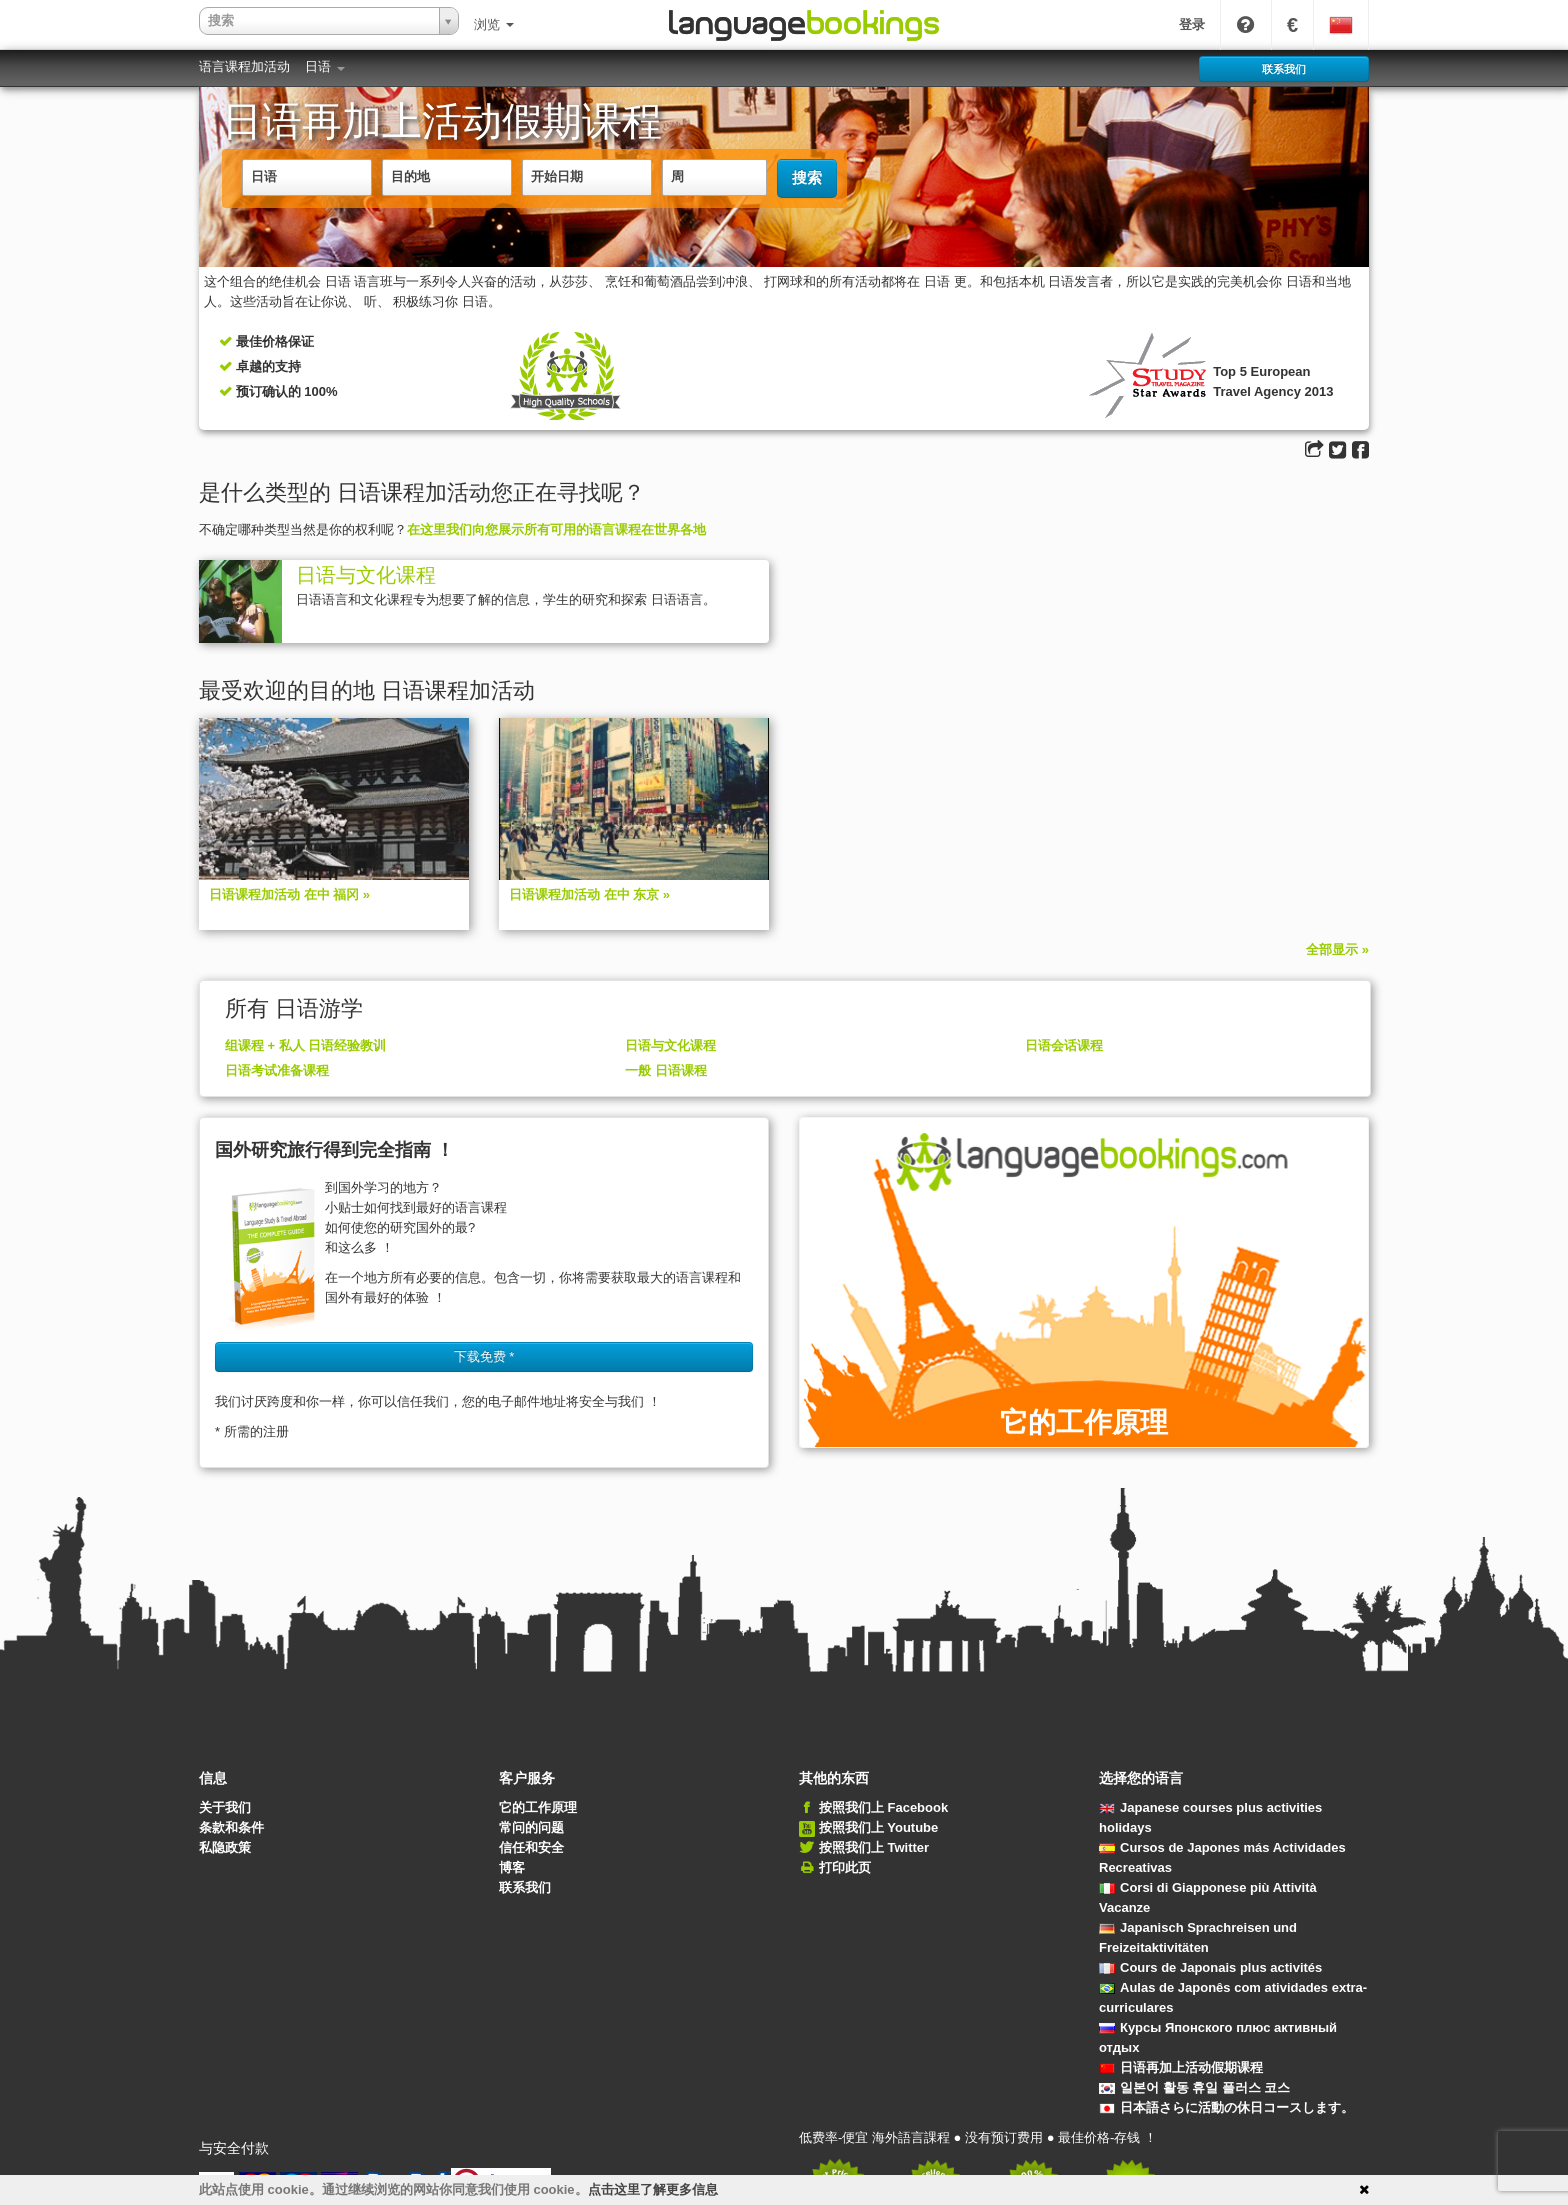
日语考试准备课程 (277, 1070)
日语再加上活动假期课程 (1181, 2067)
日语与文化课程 (366, 575)
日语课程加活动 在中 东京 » (589, 894)
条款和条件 (231, 1827)
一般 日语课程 (666, 1070)
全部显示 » (1337, 949)
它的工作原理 (538, 1807)
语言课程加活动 (244, 66)
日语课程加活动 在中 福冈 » (289, 894)
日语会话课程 (1064, 1045)
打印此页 (845, 1867)
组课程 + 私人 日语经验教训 (305, 1045)
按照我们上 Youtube (879, 1827)
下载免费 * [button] (484, 1356)
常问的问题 (531, 1827)
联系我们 (525, 1887)
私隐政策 (225, 1847)
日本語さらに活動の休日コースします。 (1226, 2107)
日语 (325, 66)
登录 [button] (1192, 24)
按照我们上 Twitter (874, 1847)
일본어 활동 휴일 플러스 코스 (1194, 2087)
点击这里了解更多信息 (653, 2189)
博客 (512, 1867)
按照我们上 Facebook (883, 1807)
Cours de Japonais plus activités (1210, 1967)
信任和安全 (531, 1847)
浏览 (494, 24)
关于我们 (225, 1807)
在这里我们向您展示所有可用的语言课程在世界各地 (556, 529)
